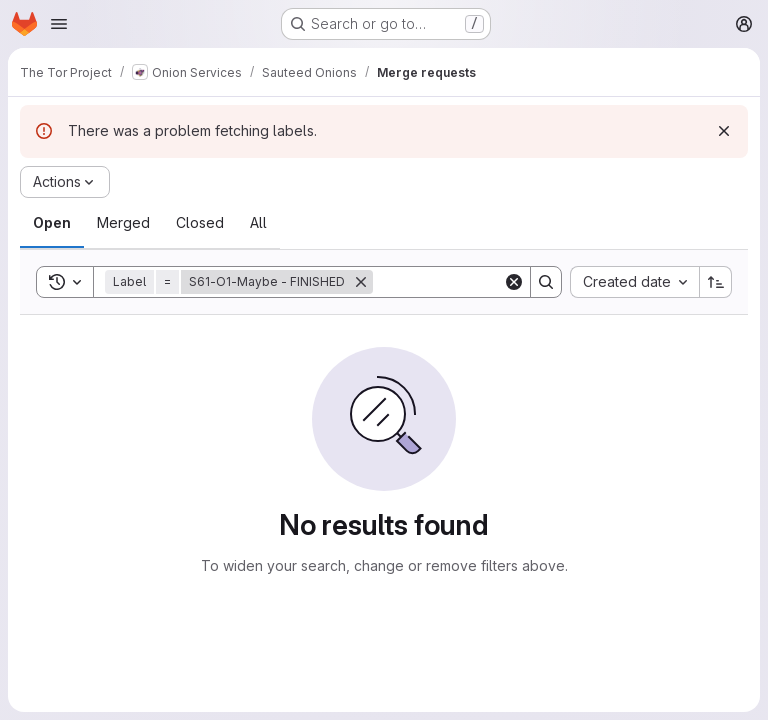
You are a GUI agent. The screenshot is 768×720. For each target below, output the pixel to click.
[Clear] (514, 282)
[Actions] (65, 182)
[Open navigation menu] (59, 24)
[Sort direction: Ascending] (716, 282)
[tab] (52, 223)
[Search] (497, 282)
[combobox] (634, 282)
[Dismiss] (724, 131)
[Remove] (361, 282)
